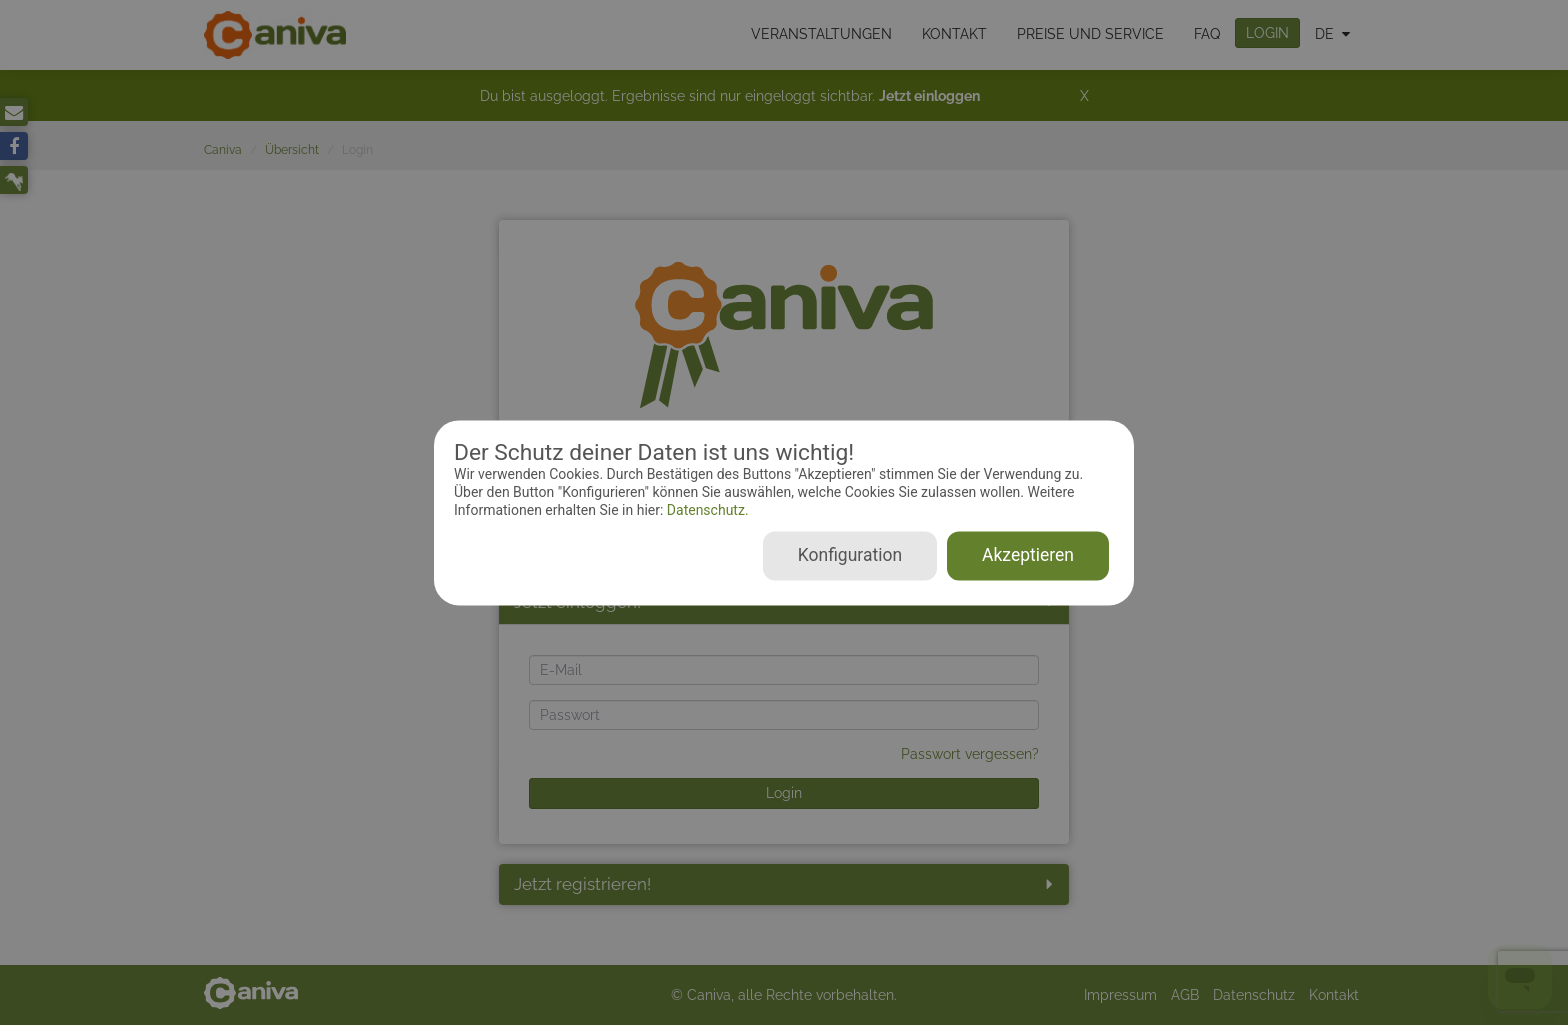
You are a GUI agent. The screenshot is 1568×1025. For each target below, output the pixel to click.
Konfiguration (850, 555)
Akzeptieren (1028, 555)
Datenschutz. (705, 511)
